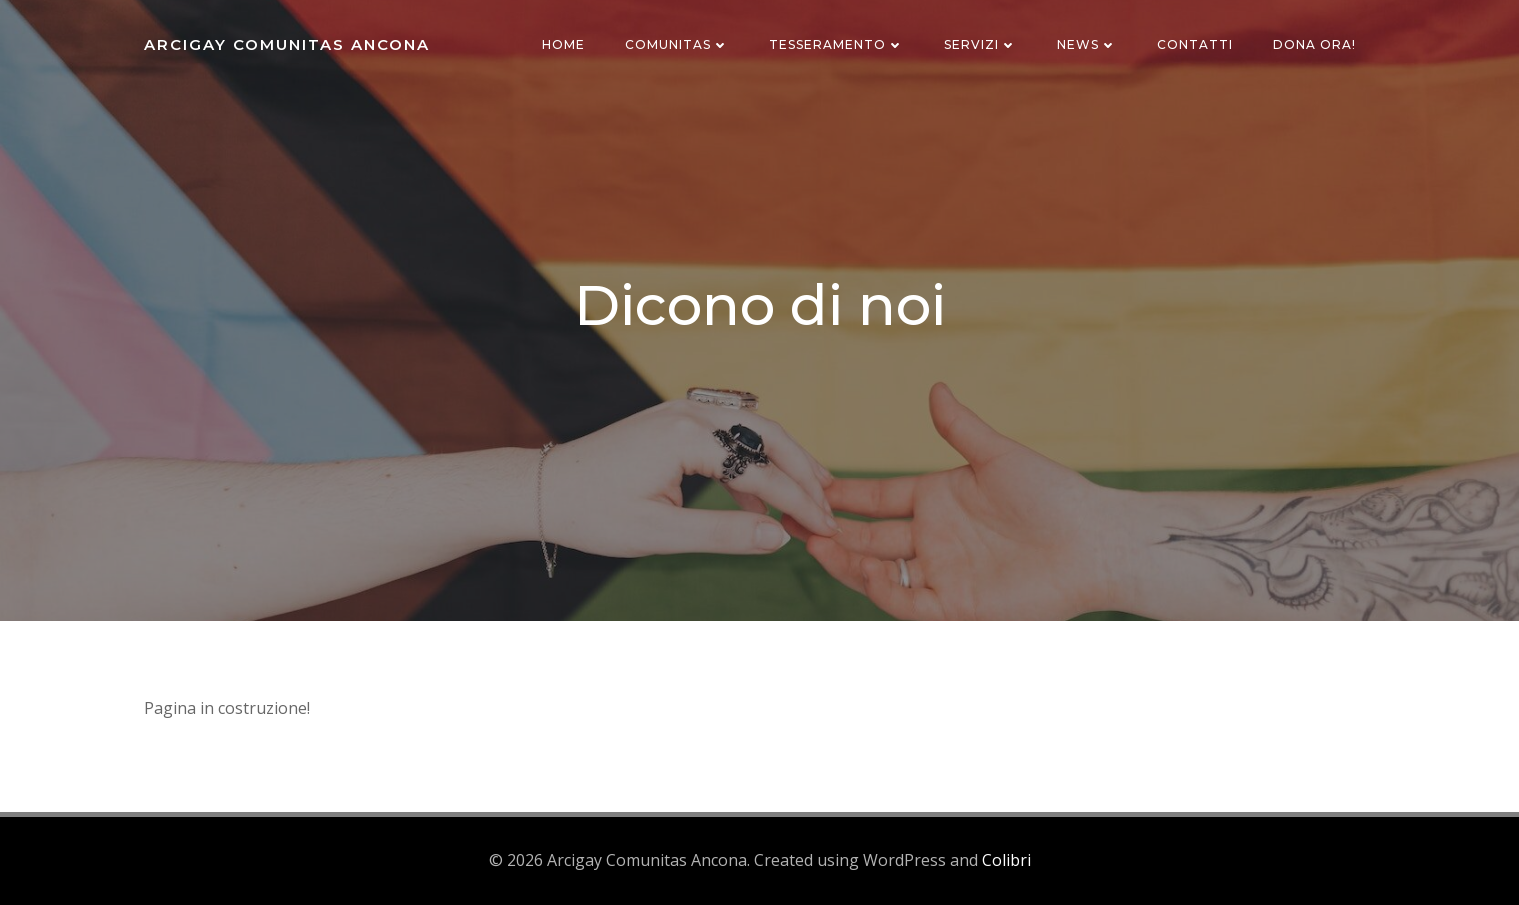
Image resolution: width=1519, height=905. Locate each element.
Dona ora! (1314, 44)
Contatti (1195, 44)
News (1087, 44)
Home (563, 44)
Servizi (980, 44)
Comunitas (677, 44)
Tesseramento (836, 44)
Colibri (1006, 860)
